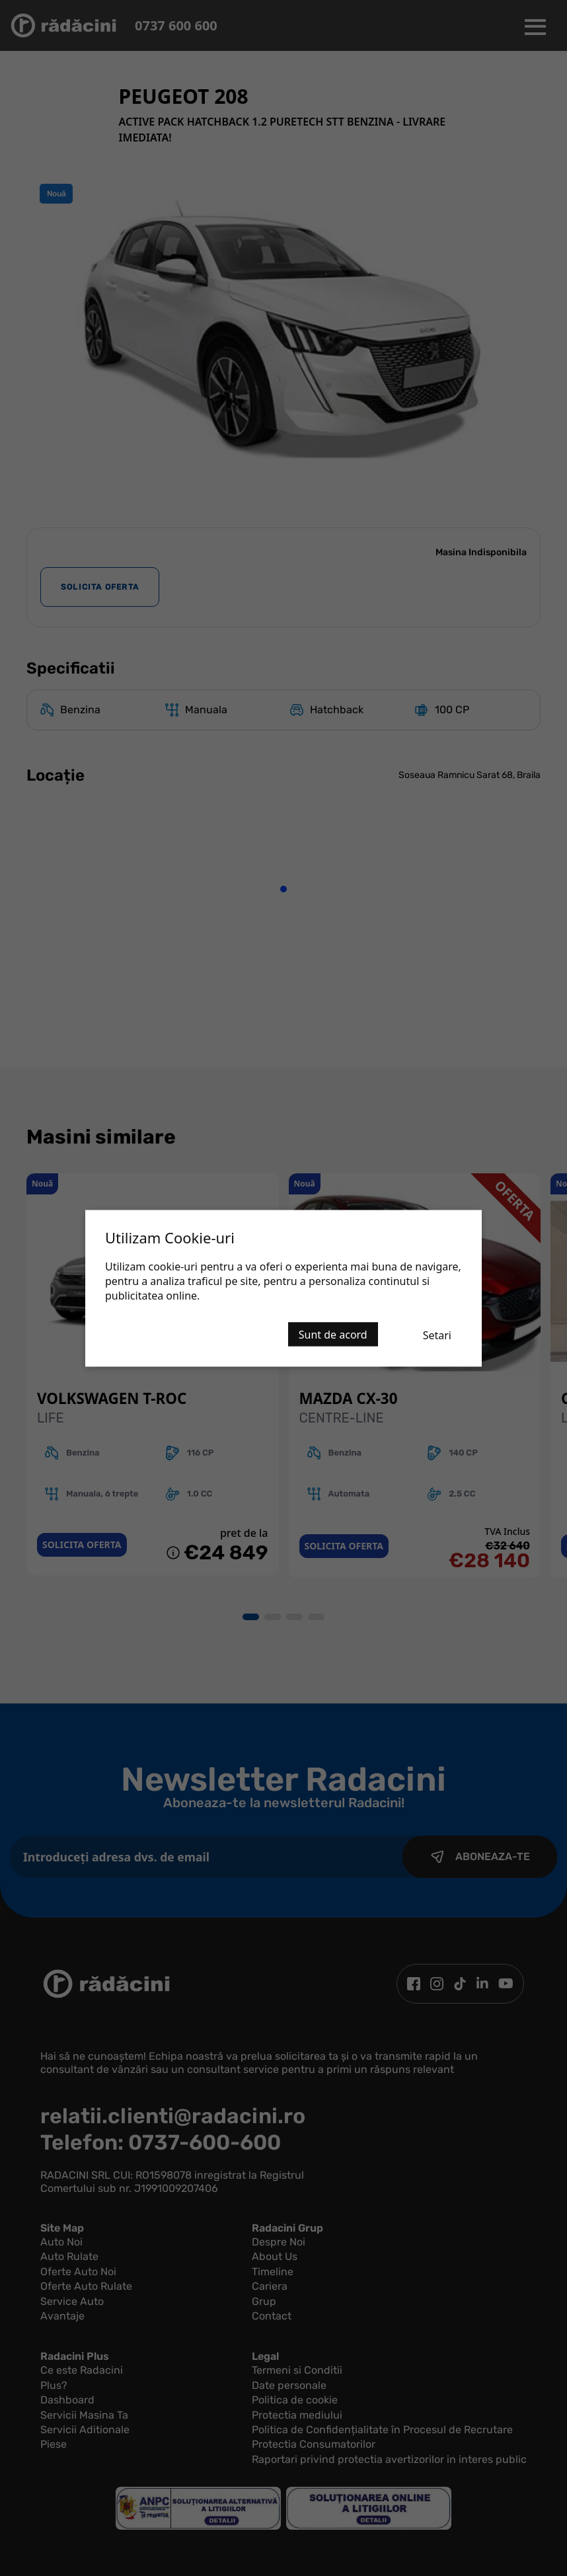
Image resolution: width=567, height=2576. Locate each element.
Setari (437, 1334)
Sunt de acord (333, 1334)
